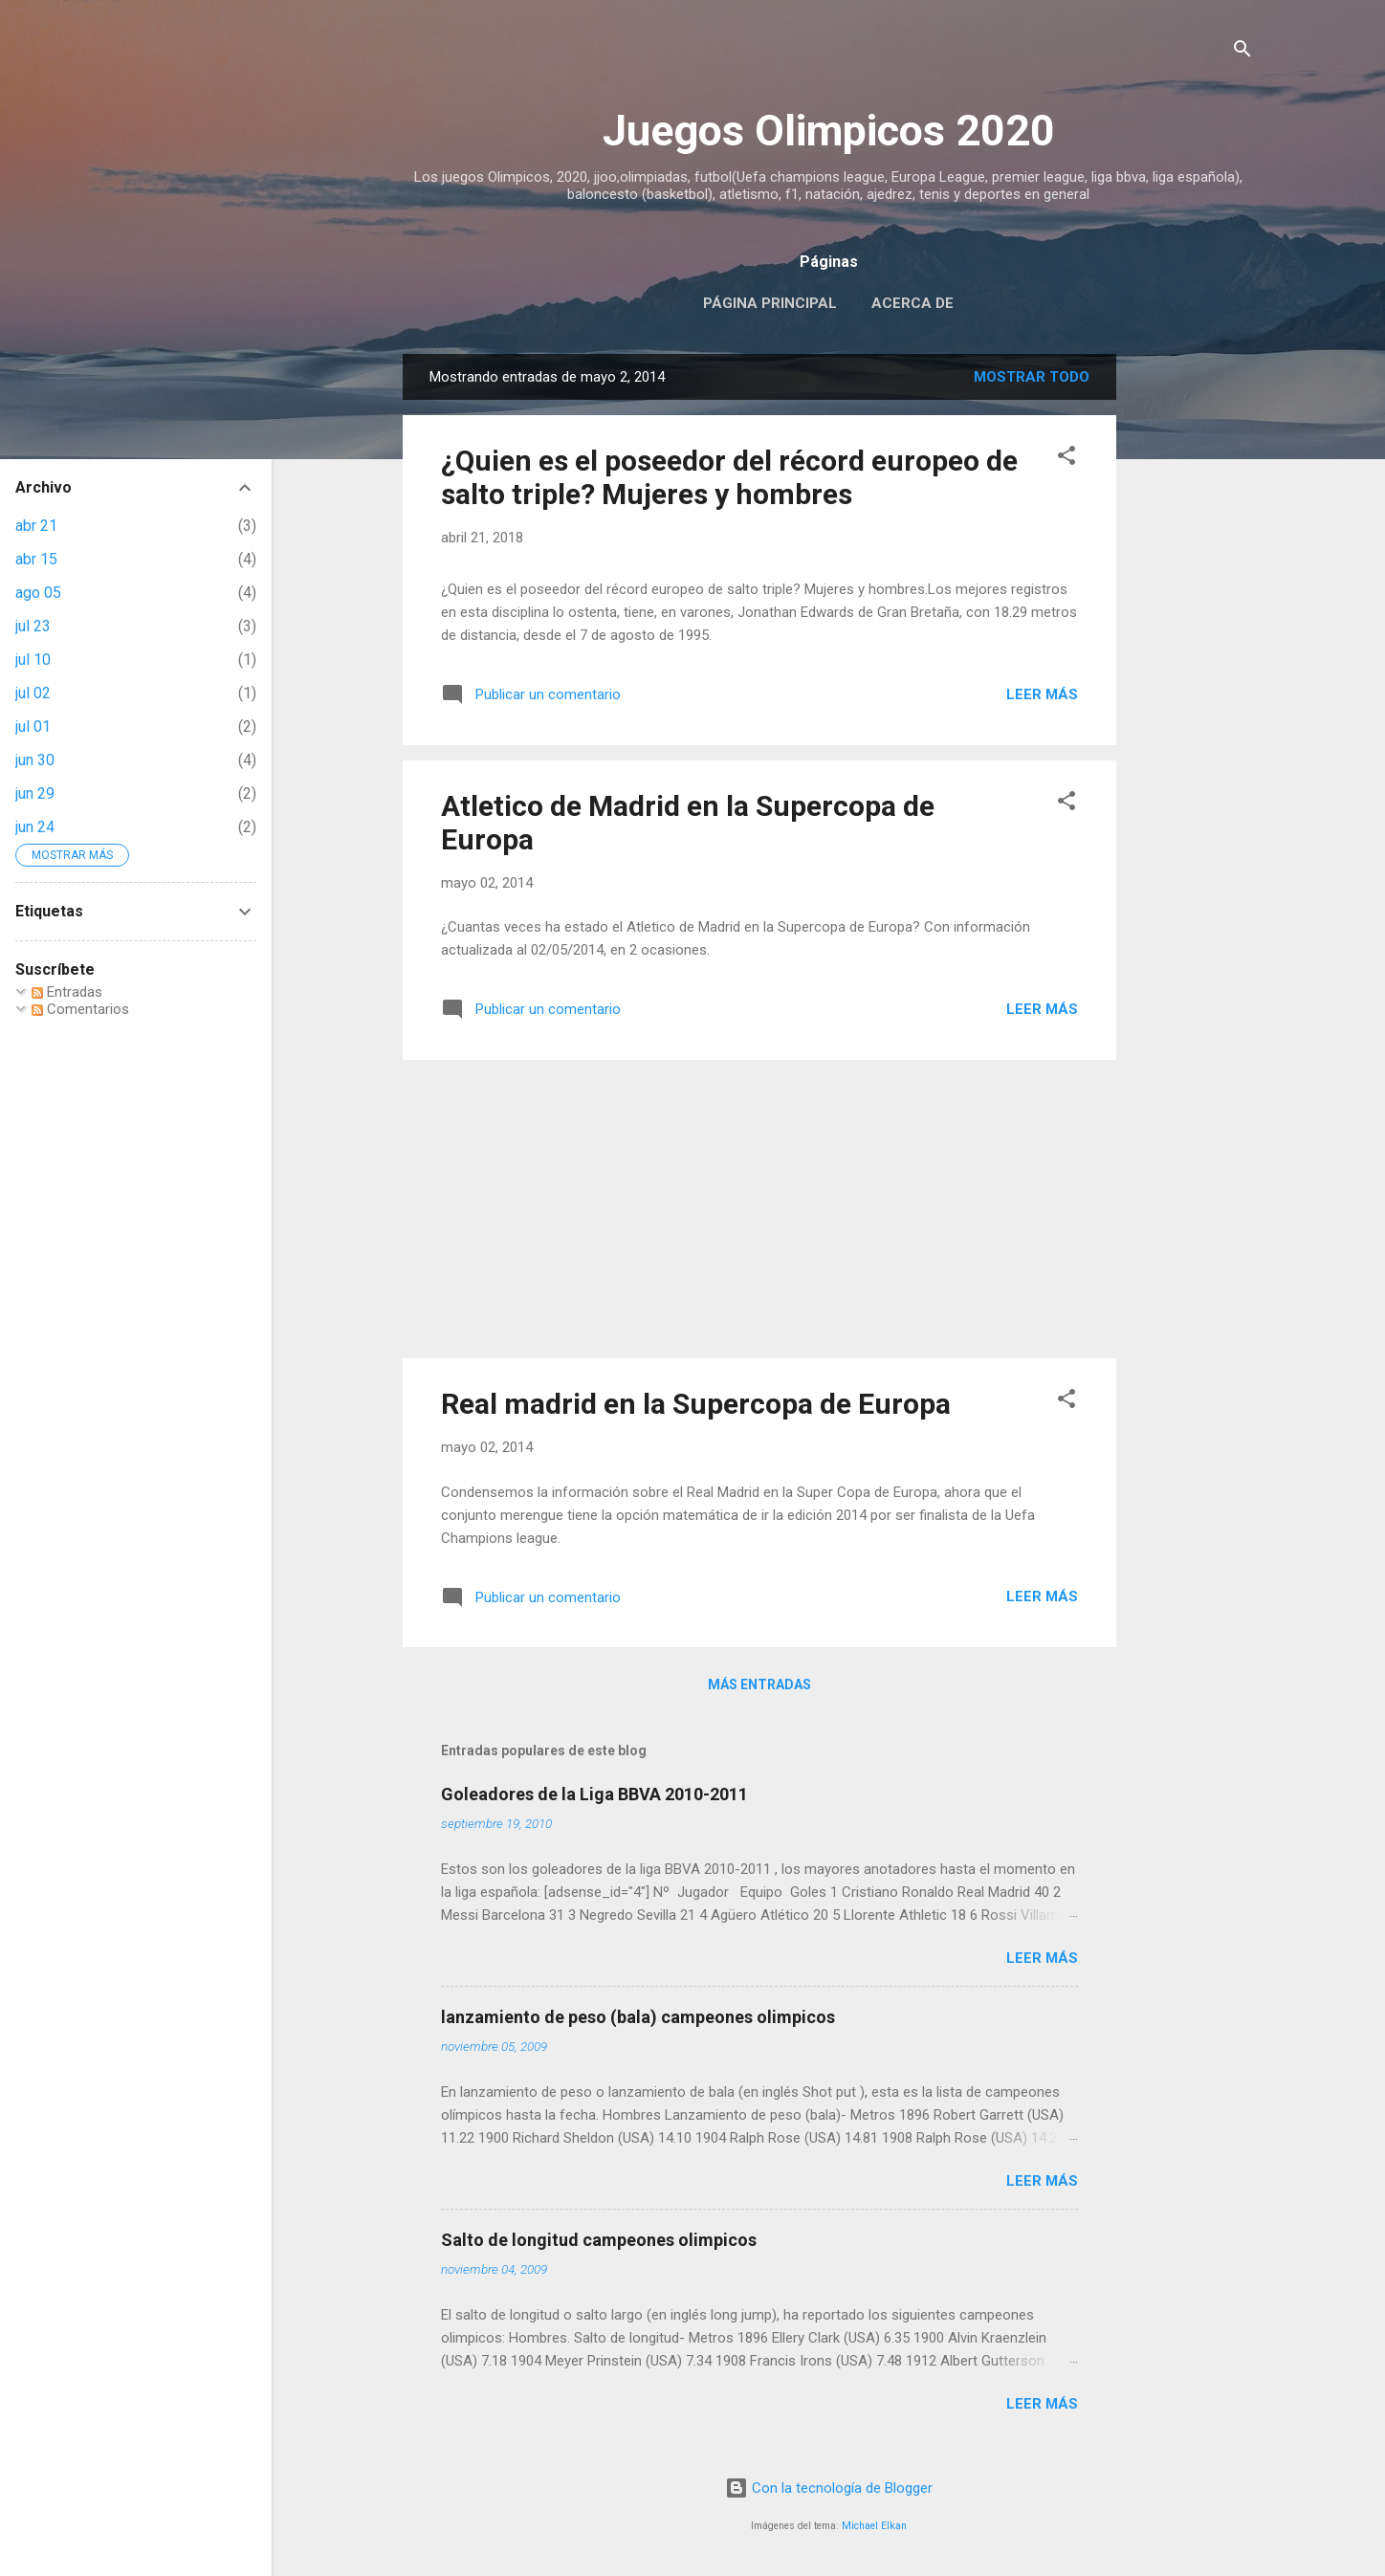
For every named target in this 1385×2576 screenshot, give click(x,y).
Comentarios (80, 1009)
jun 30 (35, 760)
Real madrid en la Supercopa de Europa (696, 1403)
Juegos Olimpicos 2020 (829, 130)
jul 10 (33, 659)
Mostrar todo (1031, 376)
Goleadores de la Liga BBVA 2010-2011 (594, 1794)
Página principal (770, 303)
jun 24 (35, 827)
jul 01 (33, 726)
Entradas (67, 992)
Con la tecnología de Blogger (829, 2488)
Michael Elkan (874, 2526)
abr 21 (36, 526)
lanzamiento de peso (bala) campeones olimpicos (638, 2017)
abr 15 (36, 559)
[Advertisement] (1193, 641)
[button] (1066, 458)
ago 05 (38, 592)
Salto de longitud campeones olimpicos (599, 2240)
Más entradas (759, 1684)
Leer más (1042, 694)
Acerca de (912, 303)
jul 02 (33, 693)
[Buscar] (1242, 52)
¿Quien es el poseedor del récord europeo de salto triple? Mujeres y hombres (729, 477)
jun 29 (35, 793)
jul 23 (33, 626)
